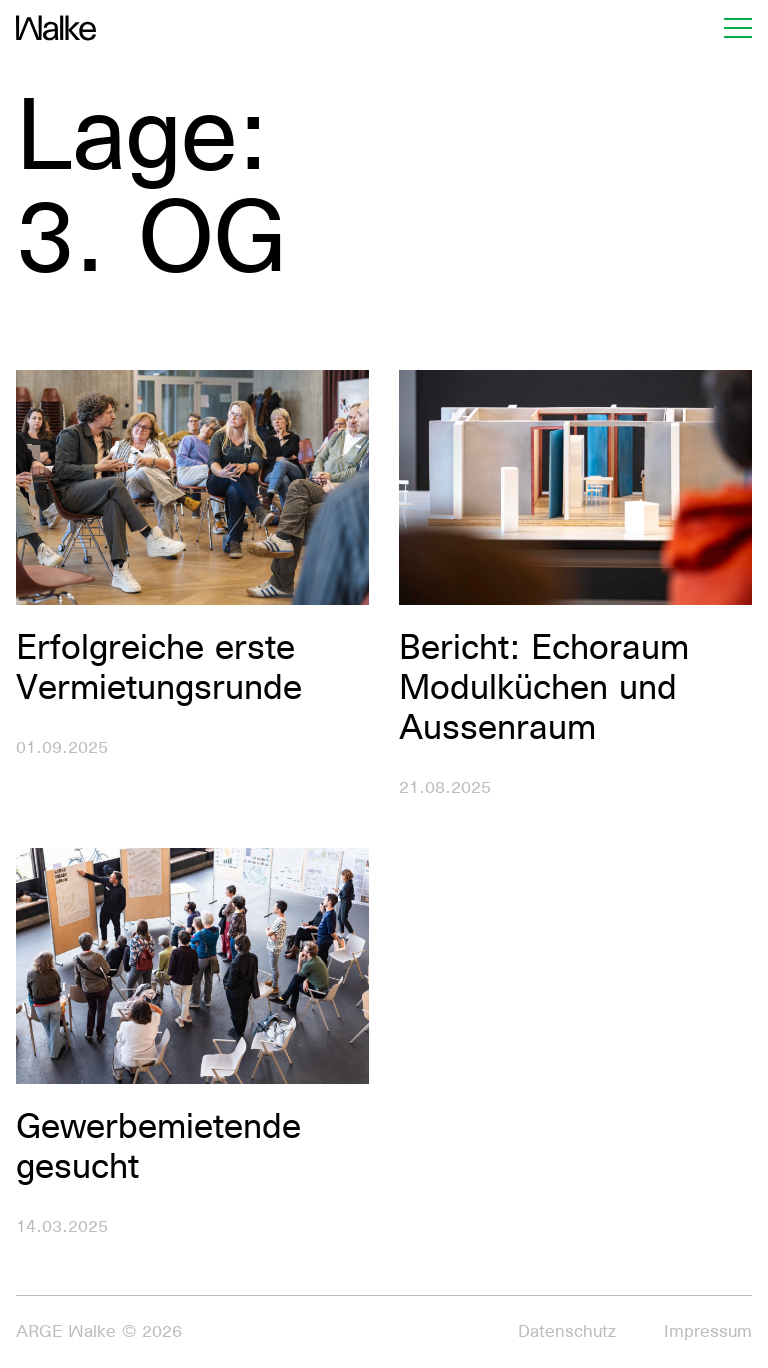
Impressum (708, 1331)
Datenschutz (567, 1331)
